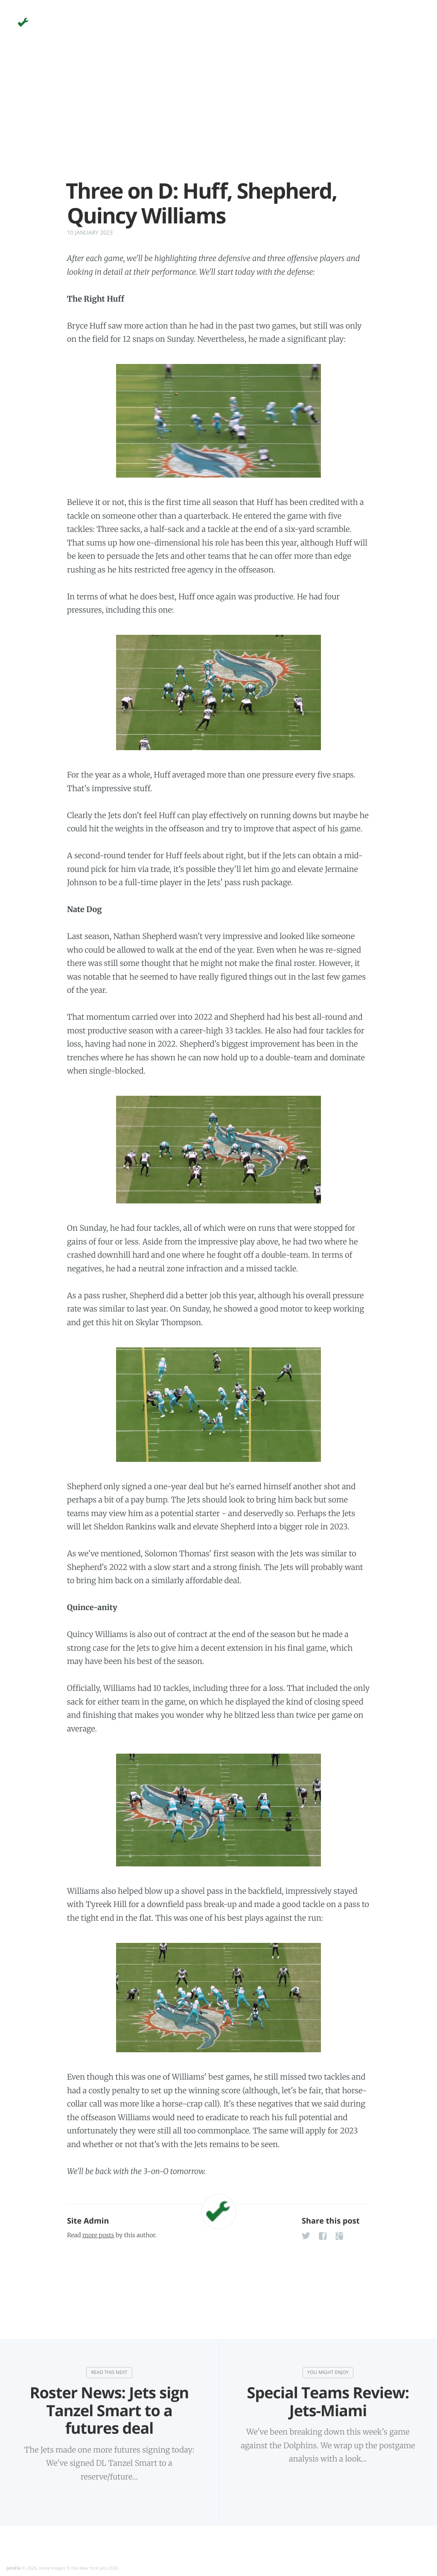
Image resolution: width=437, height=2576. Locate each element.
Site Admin (88, 2221)
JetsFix (13, 2568)
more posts (98, 2235)
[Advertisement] (218, 119)
